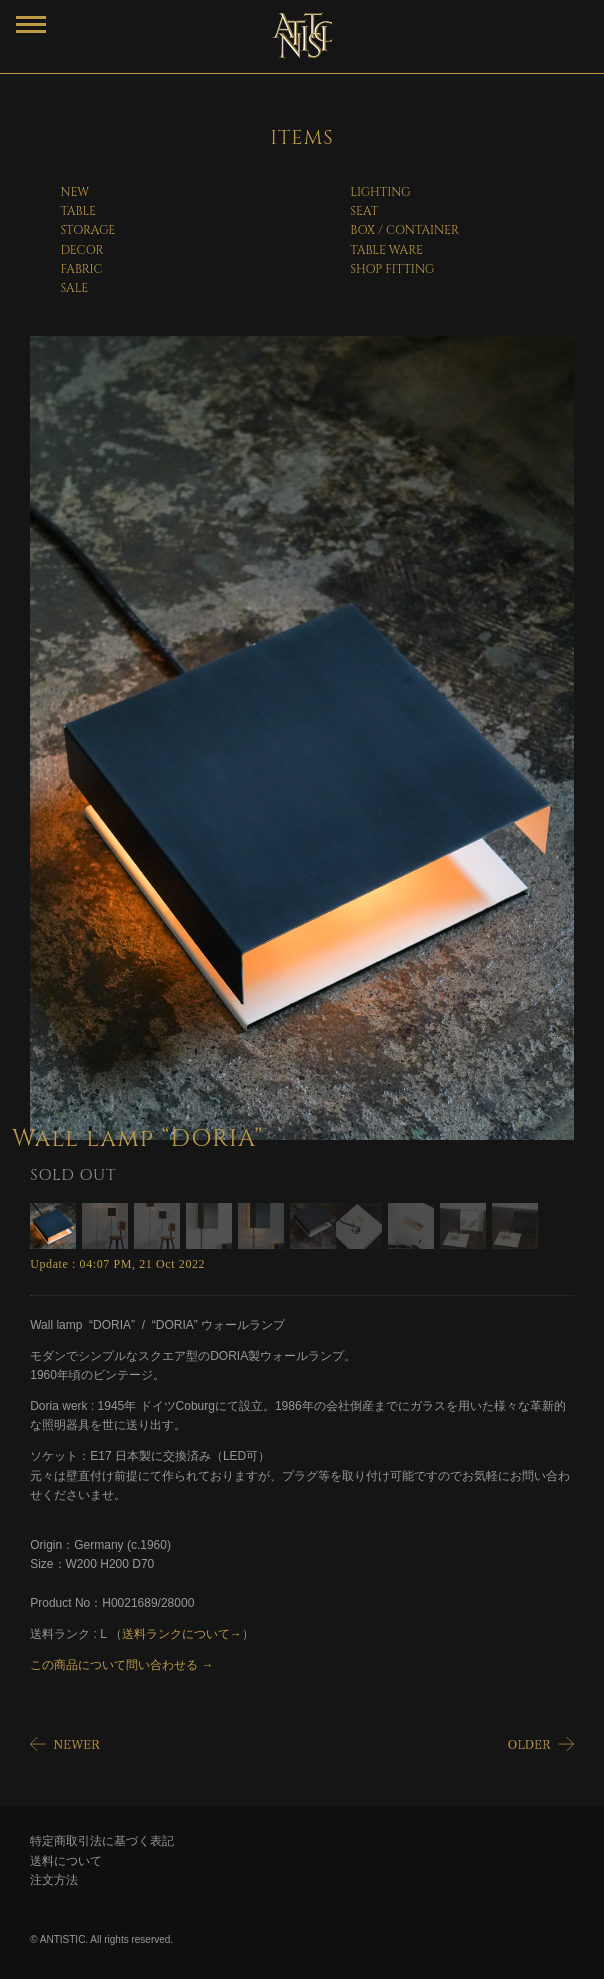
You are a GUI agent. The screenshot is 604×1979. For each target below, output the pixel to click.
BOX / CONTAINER (404, 230)
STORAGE (87, 230)
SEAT (364, 211)
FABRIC (81, 269)
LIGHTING (380, 192)
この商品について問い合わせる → (121, 1665)
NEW (74, 192)
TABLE (78, 211)
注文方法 (54, 1880)
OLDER (539, 1746)
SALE (74, 288)
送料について (66, 1861)
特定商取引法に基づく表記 (102, 1841)
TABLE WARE (386, 250)
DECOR (81, 250)
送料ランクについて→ (182, 1634)
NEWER (65, 1746)
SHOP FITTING (392, 269)
